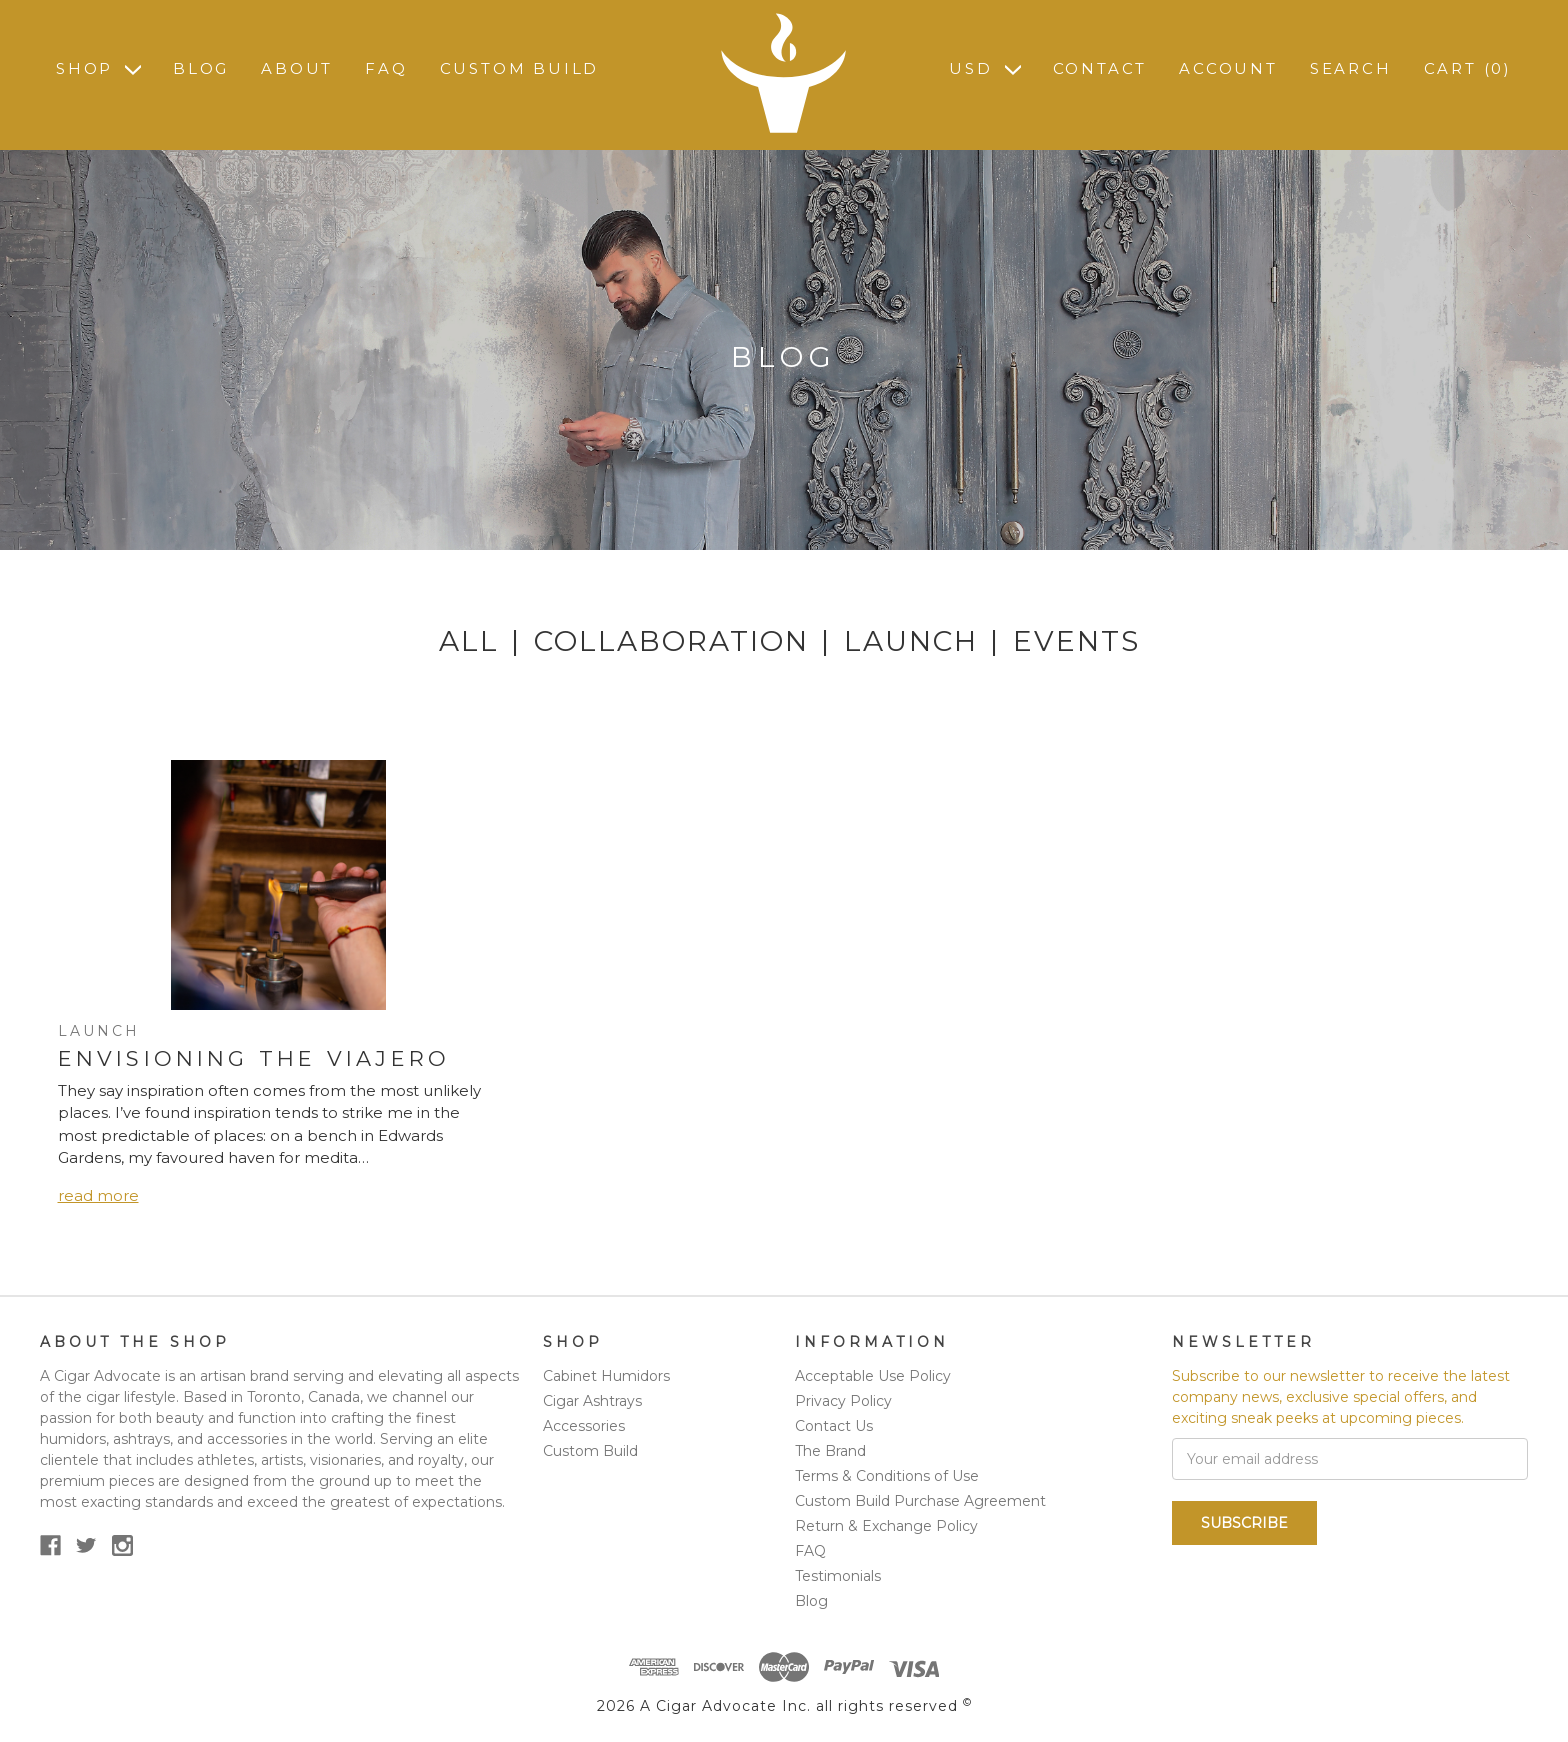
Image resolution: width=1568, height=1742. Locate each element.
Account (1228, 68)
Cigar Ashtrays (592, 1401)
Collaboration (671, 641)
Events (1076, 641)
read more (98, 1195)
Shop (98, 68)
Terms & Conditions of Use (887, 1476)
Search (1351, 68)
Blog (201, 68)
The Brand (830, 1451)
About (297, 68)
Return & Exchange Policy (886, 1526)
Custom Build (520, 68)
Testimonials (838, 1576)
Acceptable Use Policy (873, 1376)
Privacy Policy (843, 1401)
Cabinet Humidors (606, 1376)
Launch (911, 641)
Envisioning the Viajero (254, 1058)
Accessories (584, 1426)
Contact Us (834, 1426)
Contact (1100, 68)
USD (984, 68)
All (469, 641)
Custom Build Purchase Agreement (920, 1501)
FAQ (386, 68)
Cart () (1468, 68)
